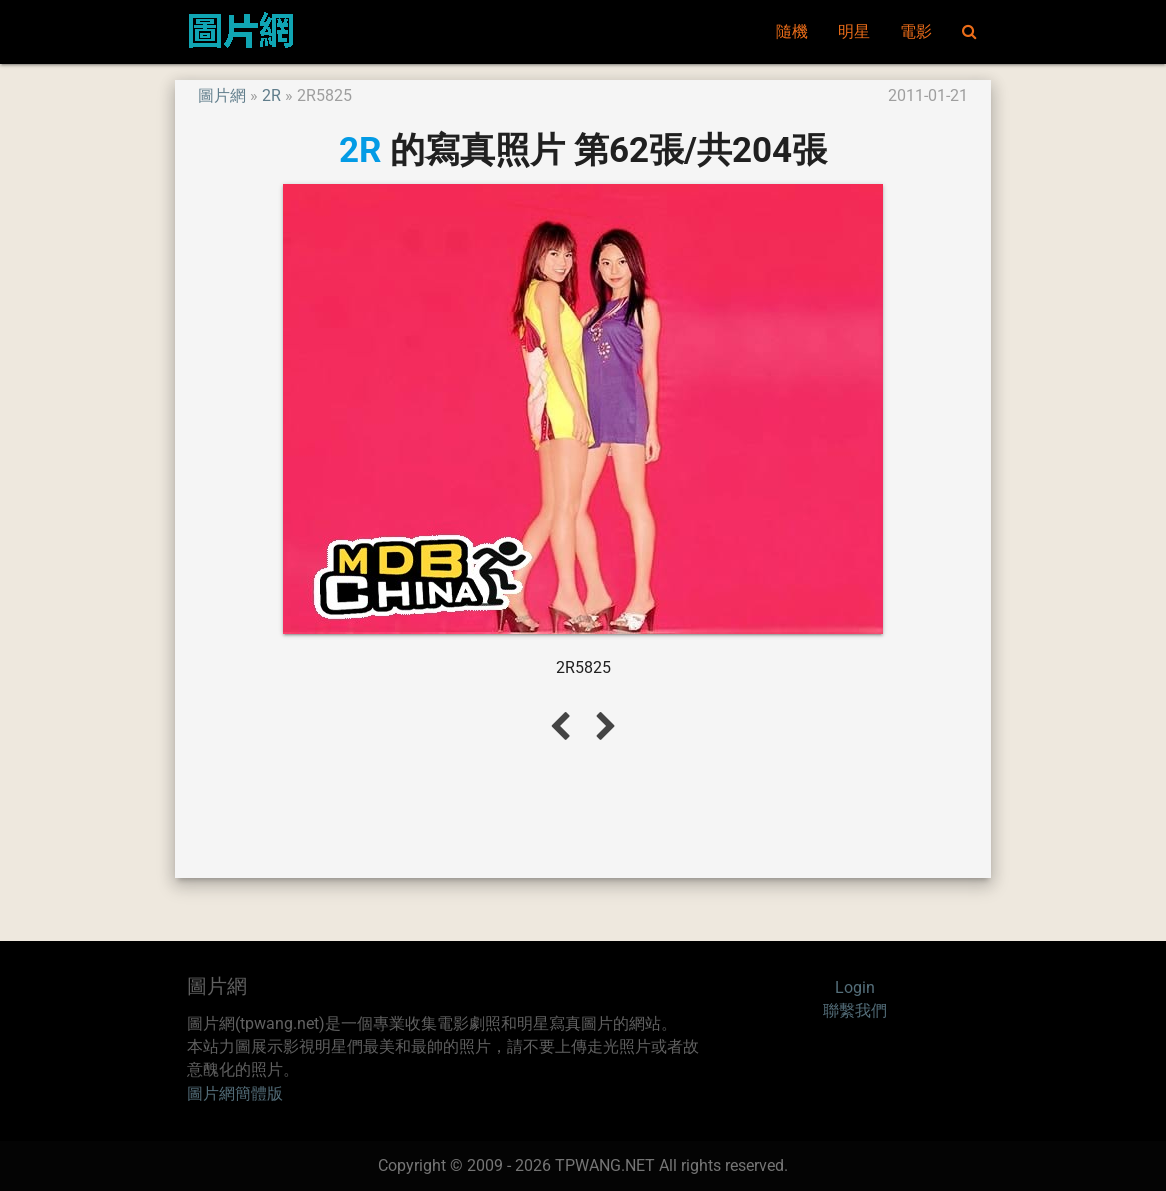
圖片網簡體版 (235, 1094)
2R (271, 96)
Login (855, 988)
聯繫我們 (855, 1011)
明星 (854, 32)
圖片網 (222, 96)
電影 (916, 32)
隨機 (792, 32)
